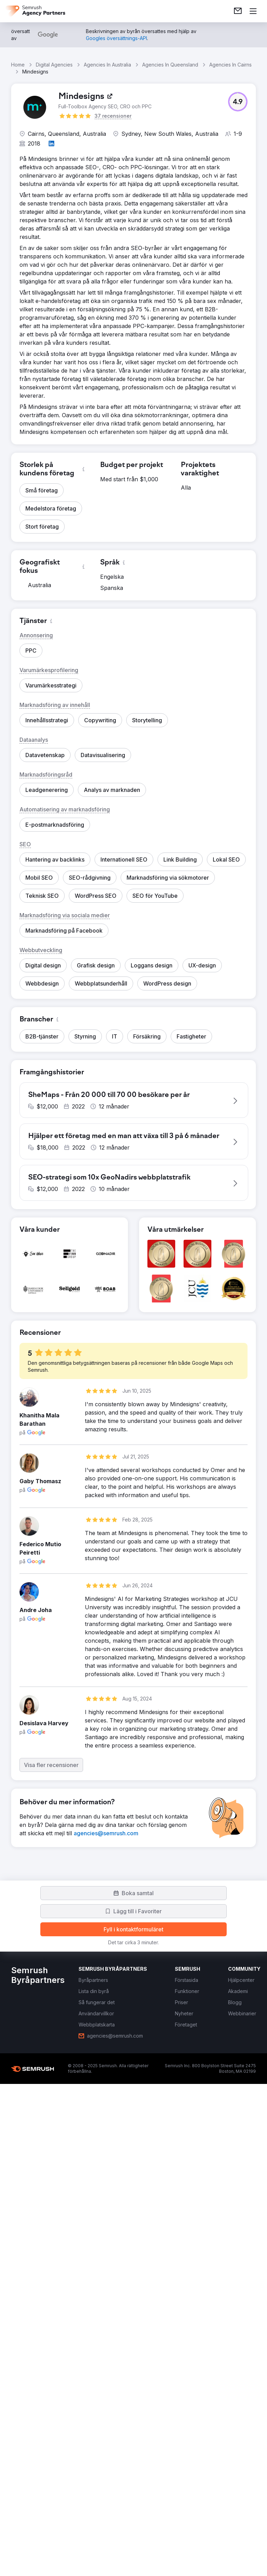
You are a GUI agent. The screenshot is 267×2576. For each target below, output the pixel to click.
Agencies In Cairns (230, 65)
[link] (238, 11)
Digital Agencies (54, 65)
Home (18, 65)
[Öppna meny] (253, 11)
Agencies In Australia (107, 65)
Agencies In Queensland (170, 65)
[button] (238, 101)
